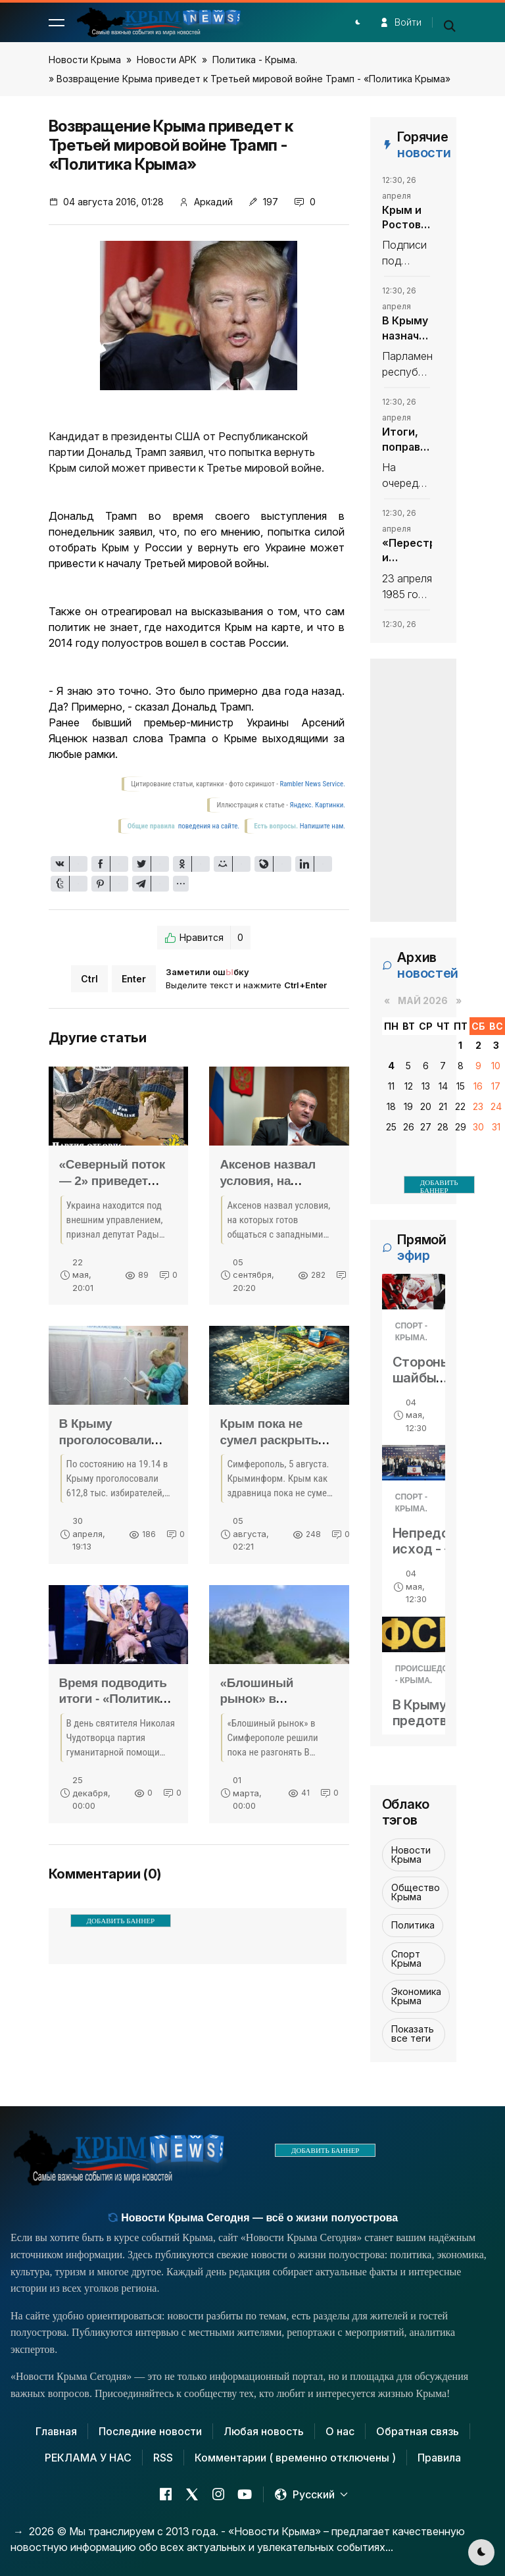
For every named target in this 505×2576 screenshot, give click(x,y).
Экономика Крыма (416, 1996)
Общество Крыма (415, 1892)
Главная (56, 2431)
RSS (163, 2457)
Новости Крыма (85, 59)
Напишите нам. (322, 826)
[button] (56, 22)
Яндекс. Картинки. (318, 805)
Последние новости (150, 2431)
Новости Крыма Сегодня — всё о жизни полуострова (252, 2217)
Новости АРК (167, 59)
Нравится (203, 937)
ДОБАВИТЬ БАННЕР (121, 1921)
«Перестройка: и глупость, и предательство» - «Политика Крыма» (407, 550)
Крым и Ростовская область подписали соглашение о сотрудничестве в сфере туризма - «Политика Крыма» (407, 217)
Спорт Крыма (406, 1958)
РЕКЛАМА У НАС (88, 2457)
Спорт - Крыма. (411, 1331)
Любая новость (264, 2431)
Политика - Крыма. (254, 59)
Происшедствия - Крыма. (432, 1674)
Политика (413, 1925)
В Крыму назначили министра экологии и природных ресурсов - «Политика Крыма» (407, 328)
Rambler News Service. (312, 784)
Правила (439, 2457)
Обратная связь (417, 2431)
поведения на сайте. (207, 826)
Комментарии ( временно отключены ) (295, 2457)
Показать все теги (412, 2033)
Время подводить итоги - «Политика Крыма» (113, 1699)
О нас (339, 2431)
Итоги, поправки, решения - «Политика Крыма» (407, 439)
